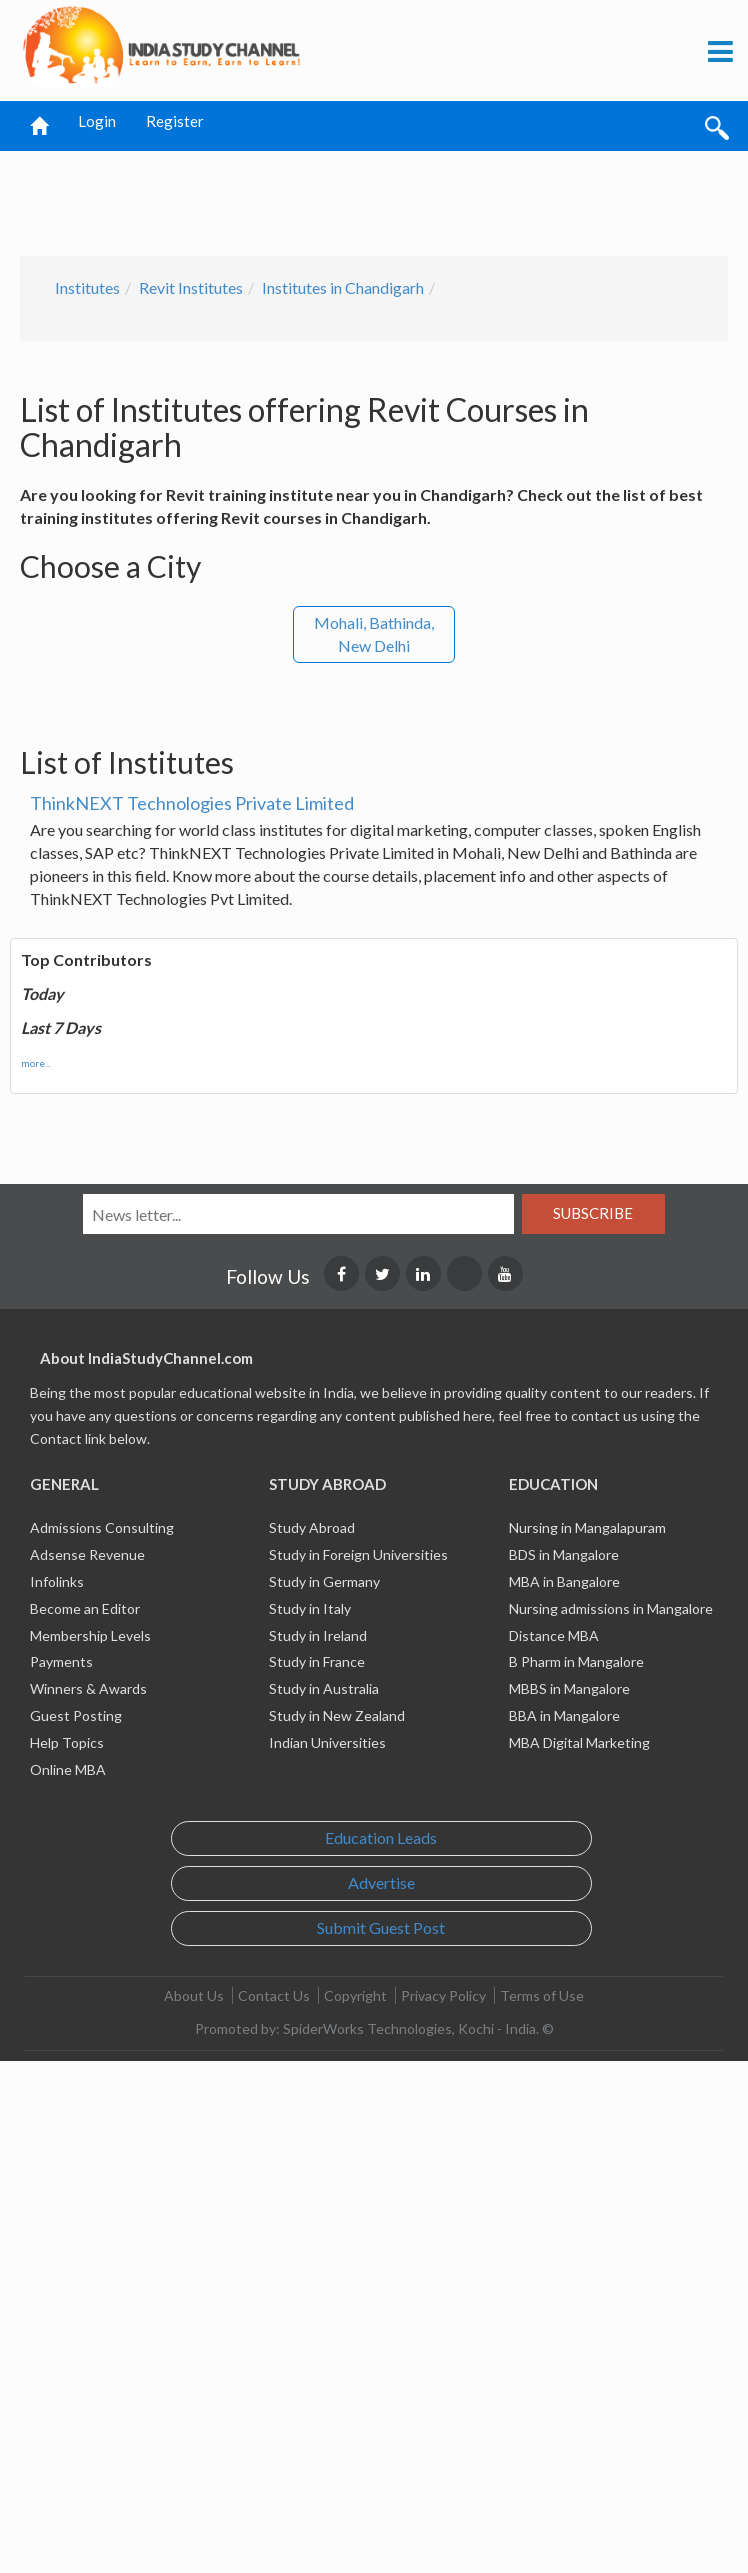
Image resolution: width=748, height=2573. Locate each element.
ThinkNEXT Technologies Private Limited (192, 803)
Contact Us (274, 1995)
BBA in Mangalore (564, 1715)
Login (97, 121)
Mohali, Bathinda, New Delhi (374, 634)
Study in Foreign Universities (358, 1554)
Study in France (317, 1661)
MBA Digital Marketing (579, 1742)
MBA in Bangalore (564, 1581)
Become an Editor (85, 1608)
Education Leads (381, 1837)
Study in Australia (324, 1688)
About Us (194, 1995)
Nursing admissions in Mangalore (611, 1608)
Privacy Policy (443, 1995)
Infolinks (57, 1581)
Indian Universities (327, 1742)
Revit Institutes (191, 287)
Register (175, 121)
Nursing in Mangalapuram (587, 1527)
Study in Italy (310, 1608)
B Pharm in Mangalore (576, 1661)
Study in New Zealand (337, 1715)
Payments (61, 1661)
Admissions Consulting (102, 1527)
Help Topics (67, 1742)
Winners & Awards (88, 1688)
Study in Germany (324, 1581)
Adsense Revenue (87, 1554)
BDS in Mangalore (564, 1554)
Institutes (87, 287)
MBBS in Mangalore (569, 1688)
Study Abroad (312, 1527)
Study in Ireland (318, 1635)
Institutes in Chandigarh (343, 287)
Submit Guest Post (381, 1927)
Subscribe (593, 1213)
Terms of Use (542, 1995)
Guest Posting (76, 1715)
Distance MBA (554, 1635)
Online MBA (68, 1769)
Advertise (381, 1882)
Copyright (355, 1995)
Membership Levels (90, 1635)
